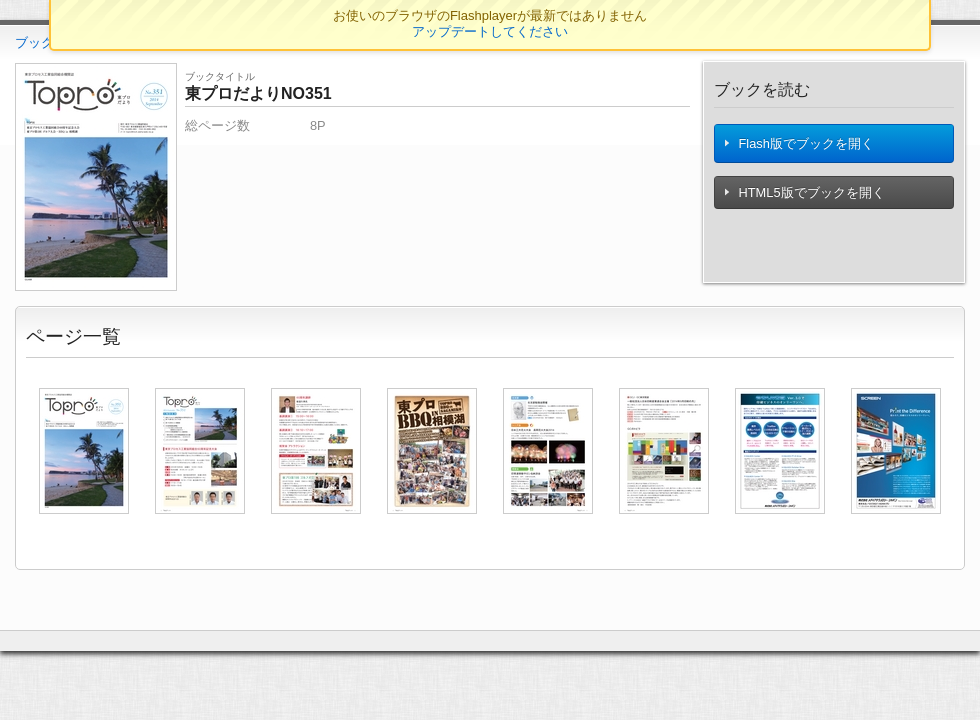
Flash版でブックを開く (800, 146)
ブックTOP (47, 42)
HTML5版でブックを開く (805, 198)
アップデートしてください (490, 31)
